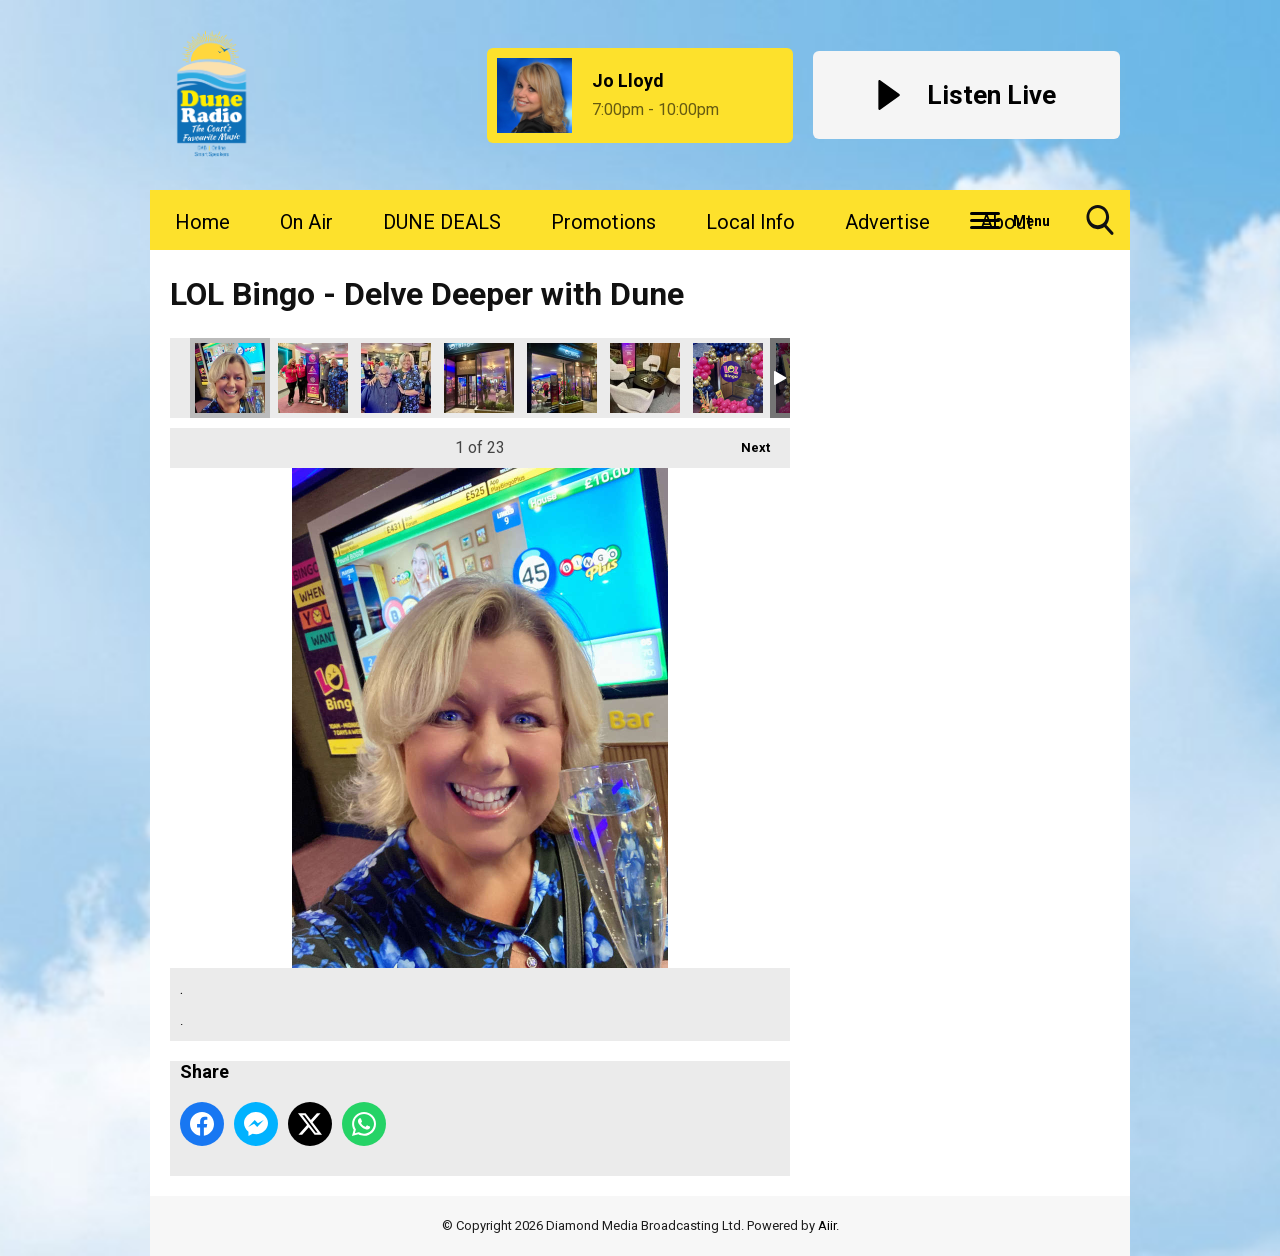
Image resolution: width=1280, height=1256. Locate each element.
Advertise (887, 222)
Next (745, 441)
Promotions (603, 222)
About (1006, 222)
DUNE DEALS (442, 222)
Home (202, 222)
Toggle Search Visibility (1100, 227)
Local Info (750, 222)
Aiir (827, 1225)
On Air (306, 222)
